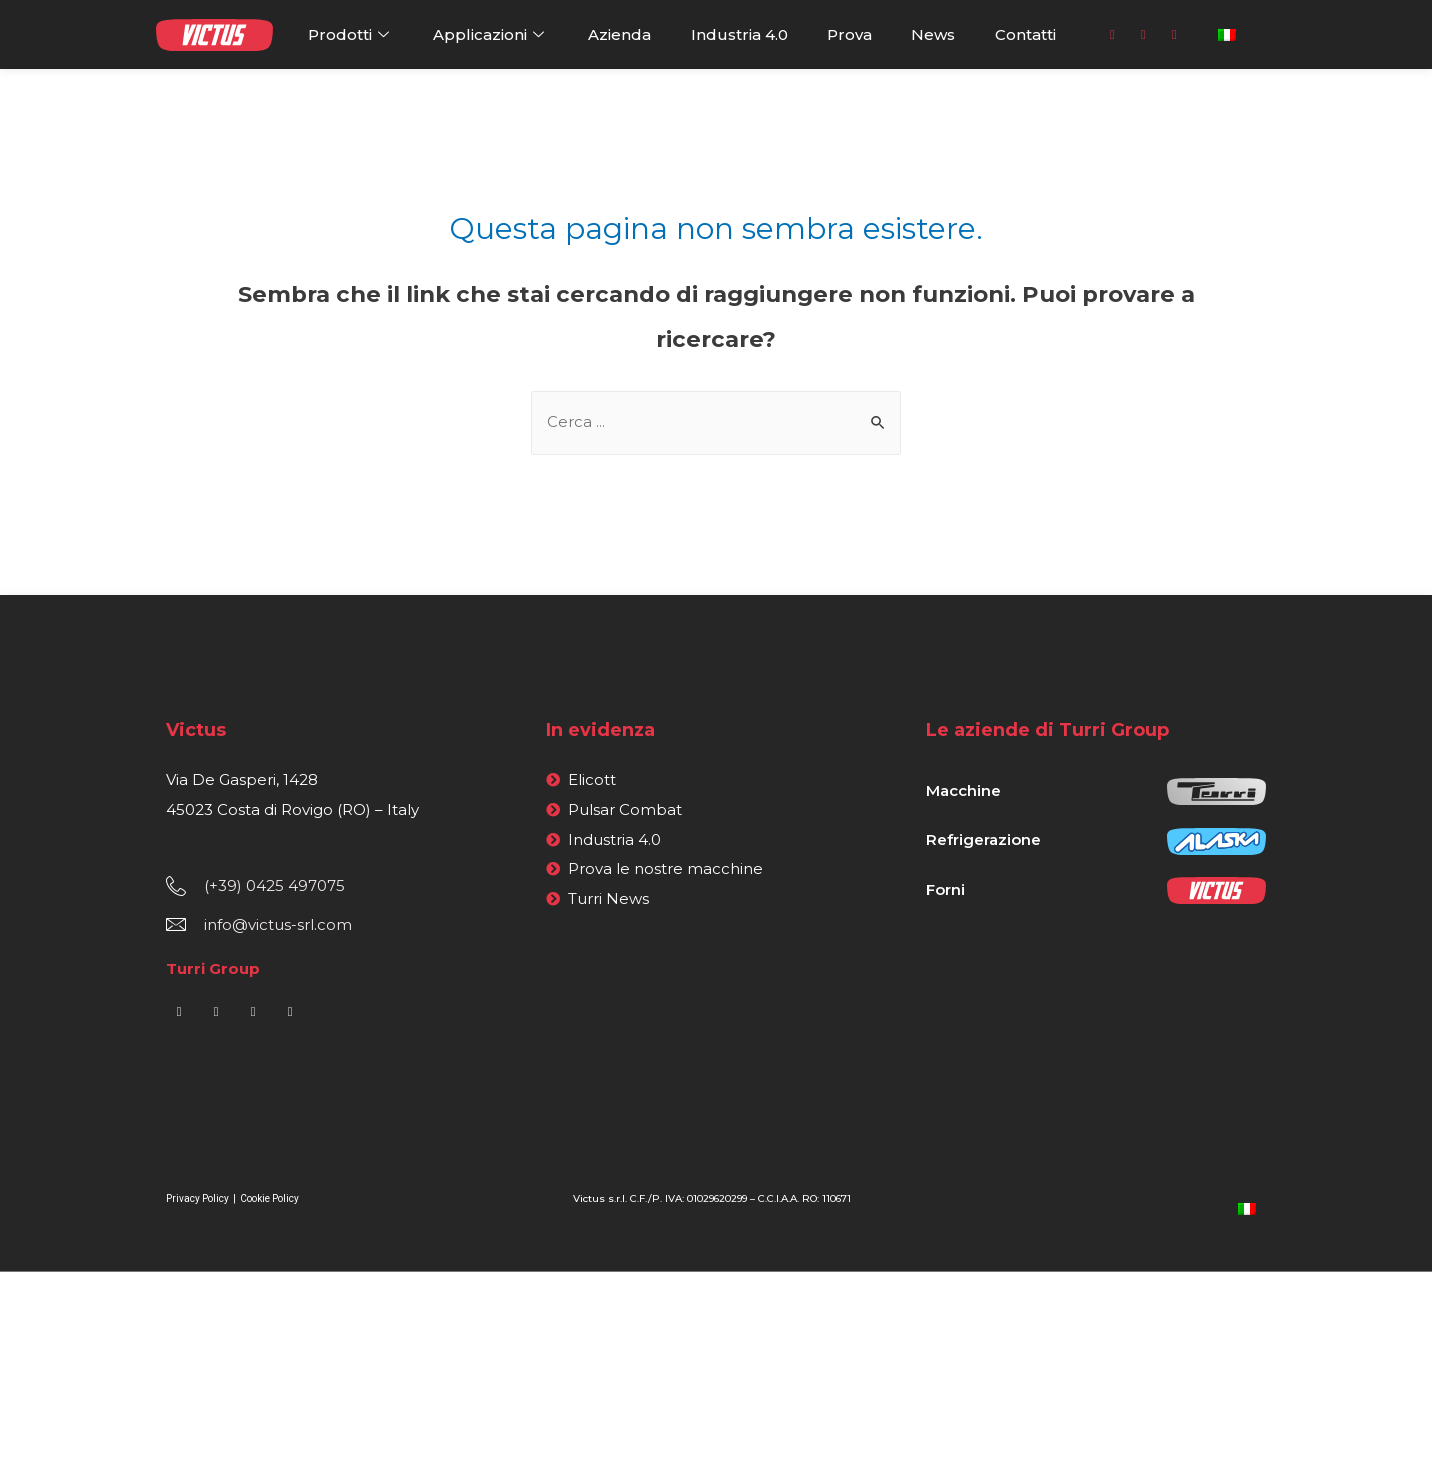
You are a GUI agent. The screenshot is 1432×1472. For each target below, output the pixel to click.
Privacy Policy (198, 1198)
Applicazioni (491, 34)
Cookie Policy (269, 1198)
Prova (849, 34)
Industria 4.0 (739, 34)
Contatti (1025, 34)
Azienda (619, 34)
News (933, 34)
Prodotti (351, 34)
